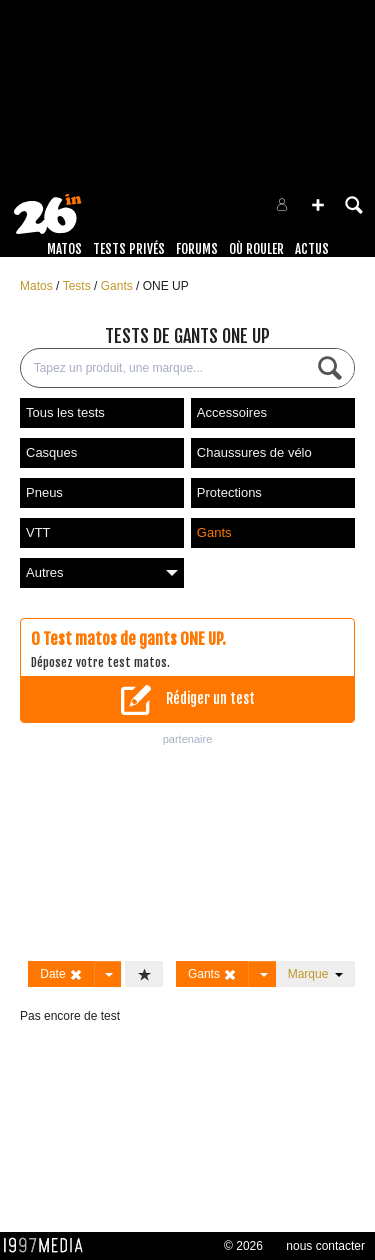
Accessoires (232, 412)
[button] (318, 205)
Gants (118, 286)
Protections (229, 492)
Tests (78, 286)
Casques (51, 452)
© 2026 (243, 1246)
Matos (64, 249)
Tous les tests (65, 412)
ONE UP (166, 286)
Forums (197, 249)
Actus (312, 249)
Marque (315, 974)
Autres (102, 572)
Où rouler (256, 249)
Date (61, 974)
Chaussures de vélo (254, 452)
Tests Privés (129, 249)
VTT (38, 532)
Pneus (44, 492)
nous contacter (325, 1246)
